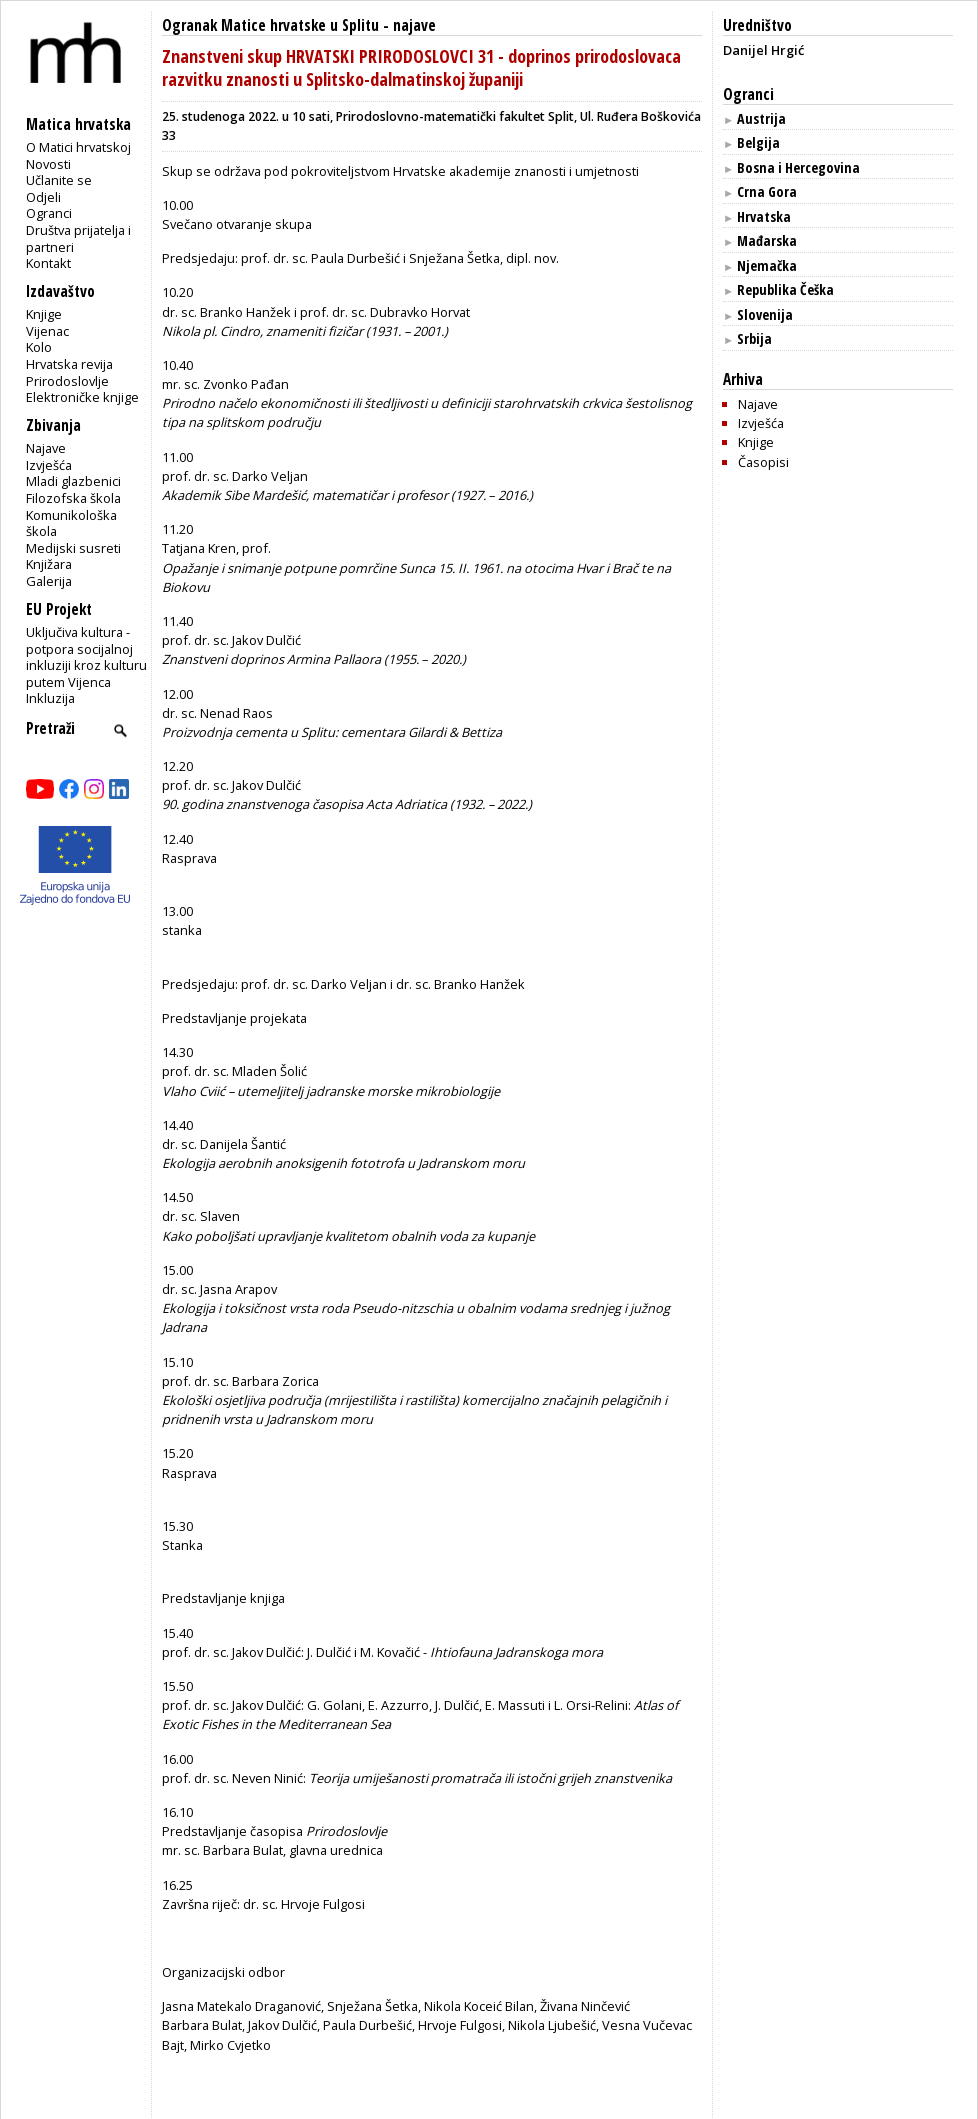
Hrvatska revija (69, 364)
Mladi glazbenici (73, 481)
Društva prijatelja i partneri (78, 238)
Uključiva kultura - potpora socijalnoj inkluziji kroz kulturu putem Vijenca (86, 657)
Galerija (49, 581)
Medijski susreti (73, 548)
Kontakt (48, 263)
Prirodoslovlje (67, 381)
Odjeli (43, 197)
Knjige (44, 314)
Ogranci (49, 213)
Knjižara (49, 564)
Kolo (39, 347)
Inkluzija (50, 698)
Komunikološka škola (71, 523)
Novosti (48, 164)
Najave (46, 448)
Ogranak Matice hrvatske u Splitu (270, 25)
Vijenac (47, 331)
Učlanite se (59, 180)
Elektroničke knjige (82, 397)
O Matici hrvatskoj (78, 147)
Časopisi (763, 462)
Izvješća (49, 465)
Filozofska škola (73, 498)
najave (414, 25)
